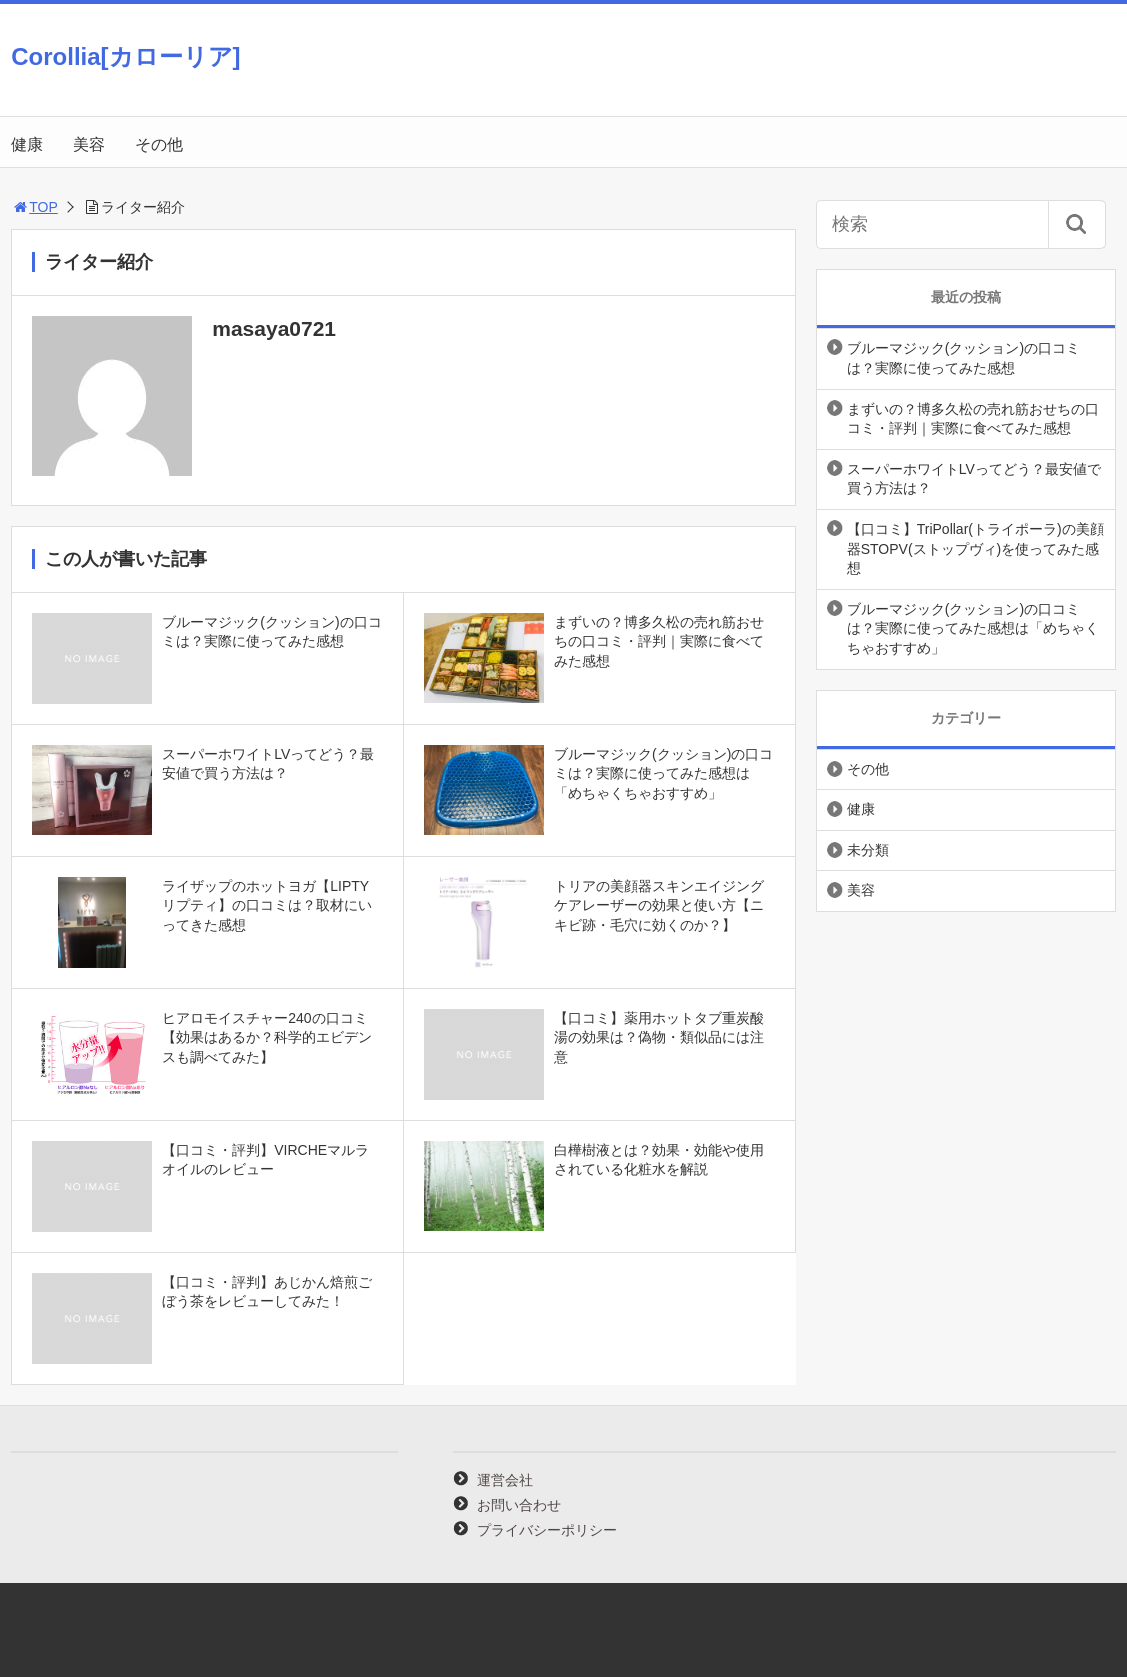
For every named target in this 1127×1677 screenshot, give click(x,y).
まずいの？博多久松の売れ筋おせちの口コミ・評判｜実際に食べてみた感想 (973, 419)
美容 (89, 144)
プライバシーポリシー (547, 1530)
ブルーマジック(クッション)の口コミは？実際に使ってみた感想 (963, 358)
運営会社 (505, 1480)
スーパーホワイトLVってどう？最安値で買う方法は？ (974, 479)
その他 (159, 144)
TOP (34, 207)
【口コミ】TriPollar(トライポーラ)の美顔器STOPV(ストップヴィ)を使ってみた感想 (975, 548)
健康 (27, 144)
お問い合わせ (519, 1505)
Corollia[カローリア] (125, 56)
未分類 (868, 850)
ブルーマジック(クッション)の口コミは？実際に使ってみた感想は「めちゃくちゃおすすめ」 (973, 628)
